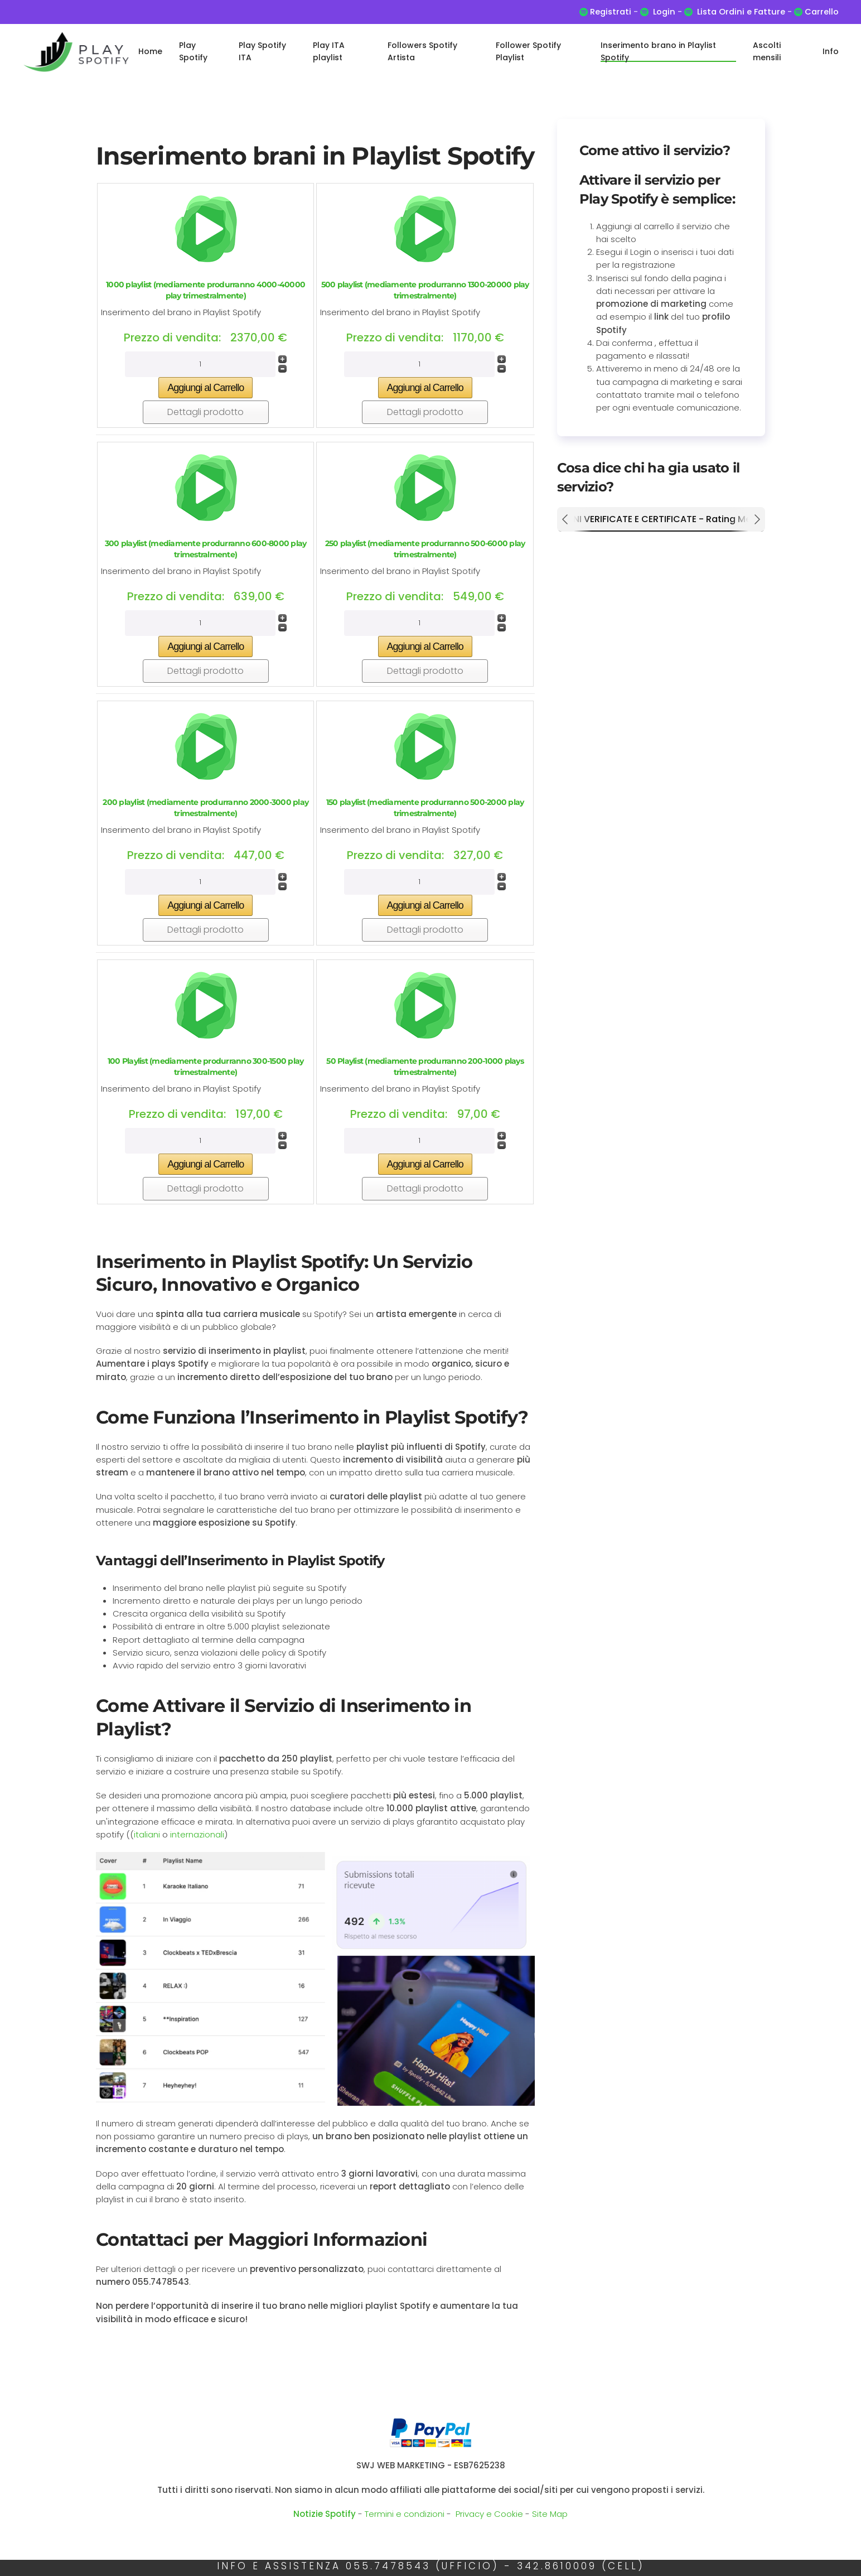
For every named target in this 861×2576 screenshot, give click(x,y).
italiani (148, 1834)
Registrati (610, 11)
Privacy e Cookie (489, 2514)
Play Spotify (193, 51)
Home (150, 51)
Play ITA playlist (329, 51)
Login (664, 11)
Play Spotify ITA (262, 51)
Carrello (820, 11)
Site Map (550, 2514)
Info (831, 51)
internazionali (197, 1834)
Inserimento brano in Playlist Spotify (658, 51)
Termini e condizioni (404, 2514)
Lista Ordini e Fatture (741, 11)
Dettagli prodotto (205, 412)
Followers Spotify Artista (422, 51)
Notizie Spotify (324, 2514)
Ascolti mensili (767, 51)
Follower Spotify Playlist (528, 51)
